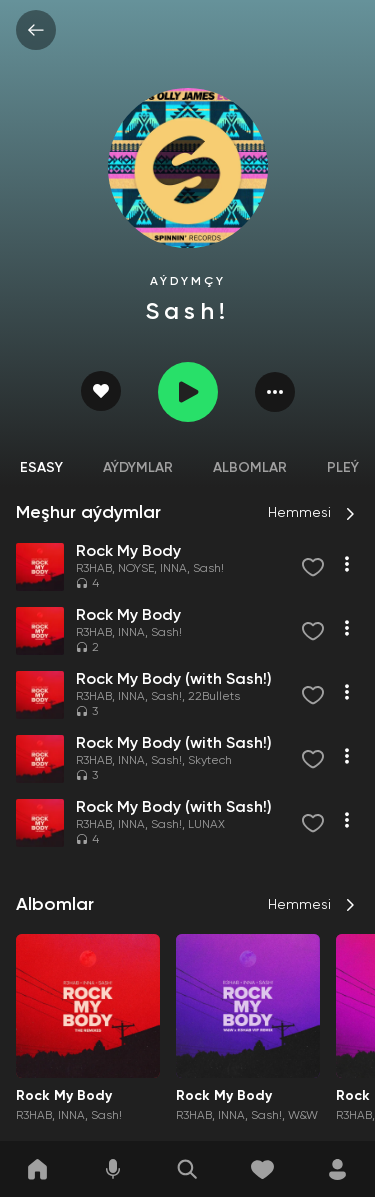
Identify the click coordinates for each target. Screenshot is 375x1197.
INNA (173, 569)
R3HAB (94, 569)
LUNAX (206, 825)
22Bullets (214, 697)
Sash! (208, 569)
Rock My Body (64, 1096)
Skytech (210, 761)
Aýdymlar (138, 468)
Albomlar (250, 468)
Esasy (41, 468)
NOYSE (136, 569)
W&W (303, 1116)
